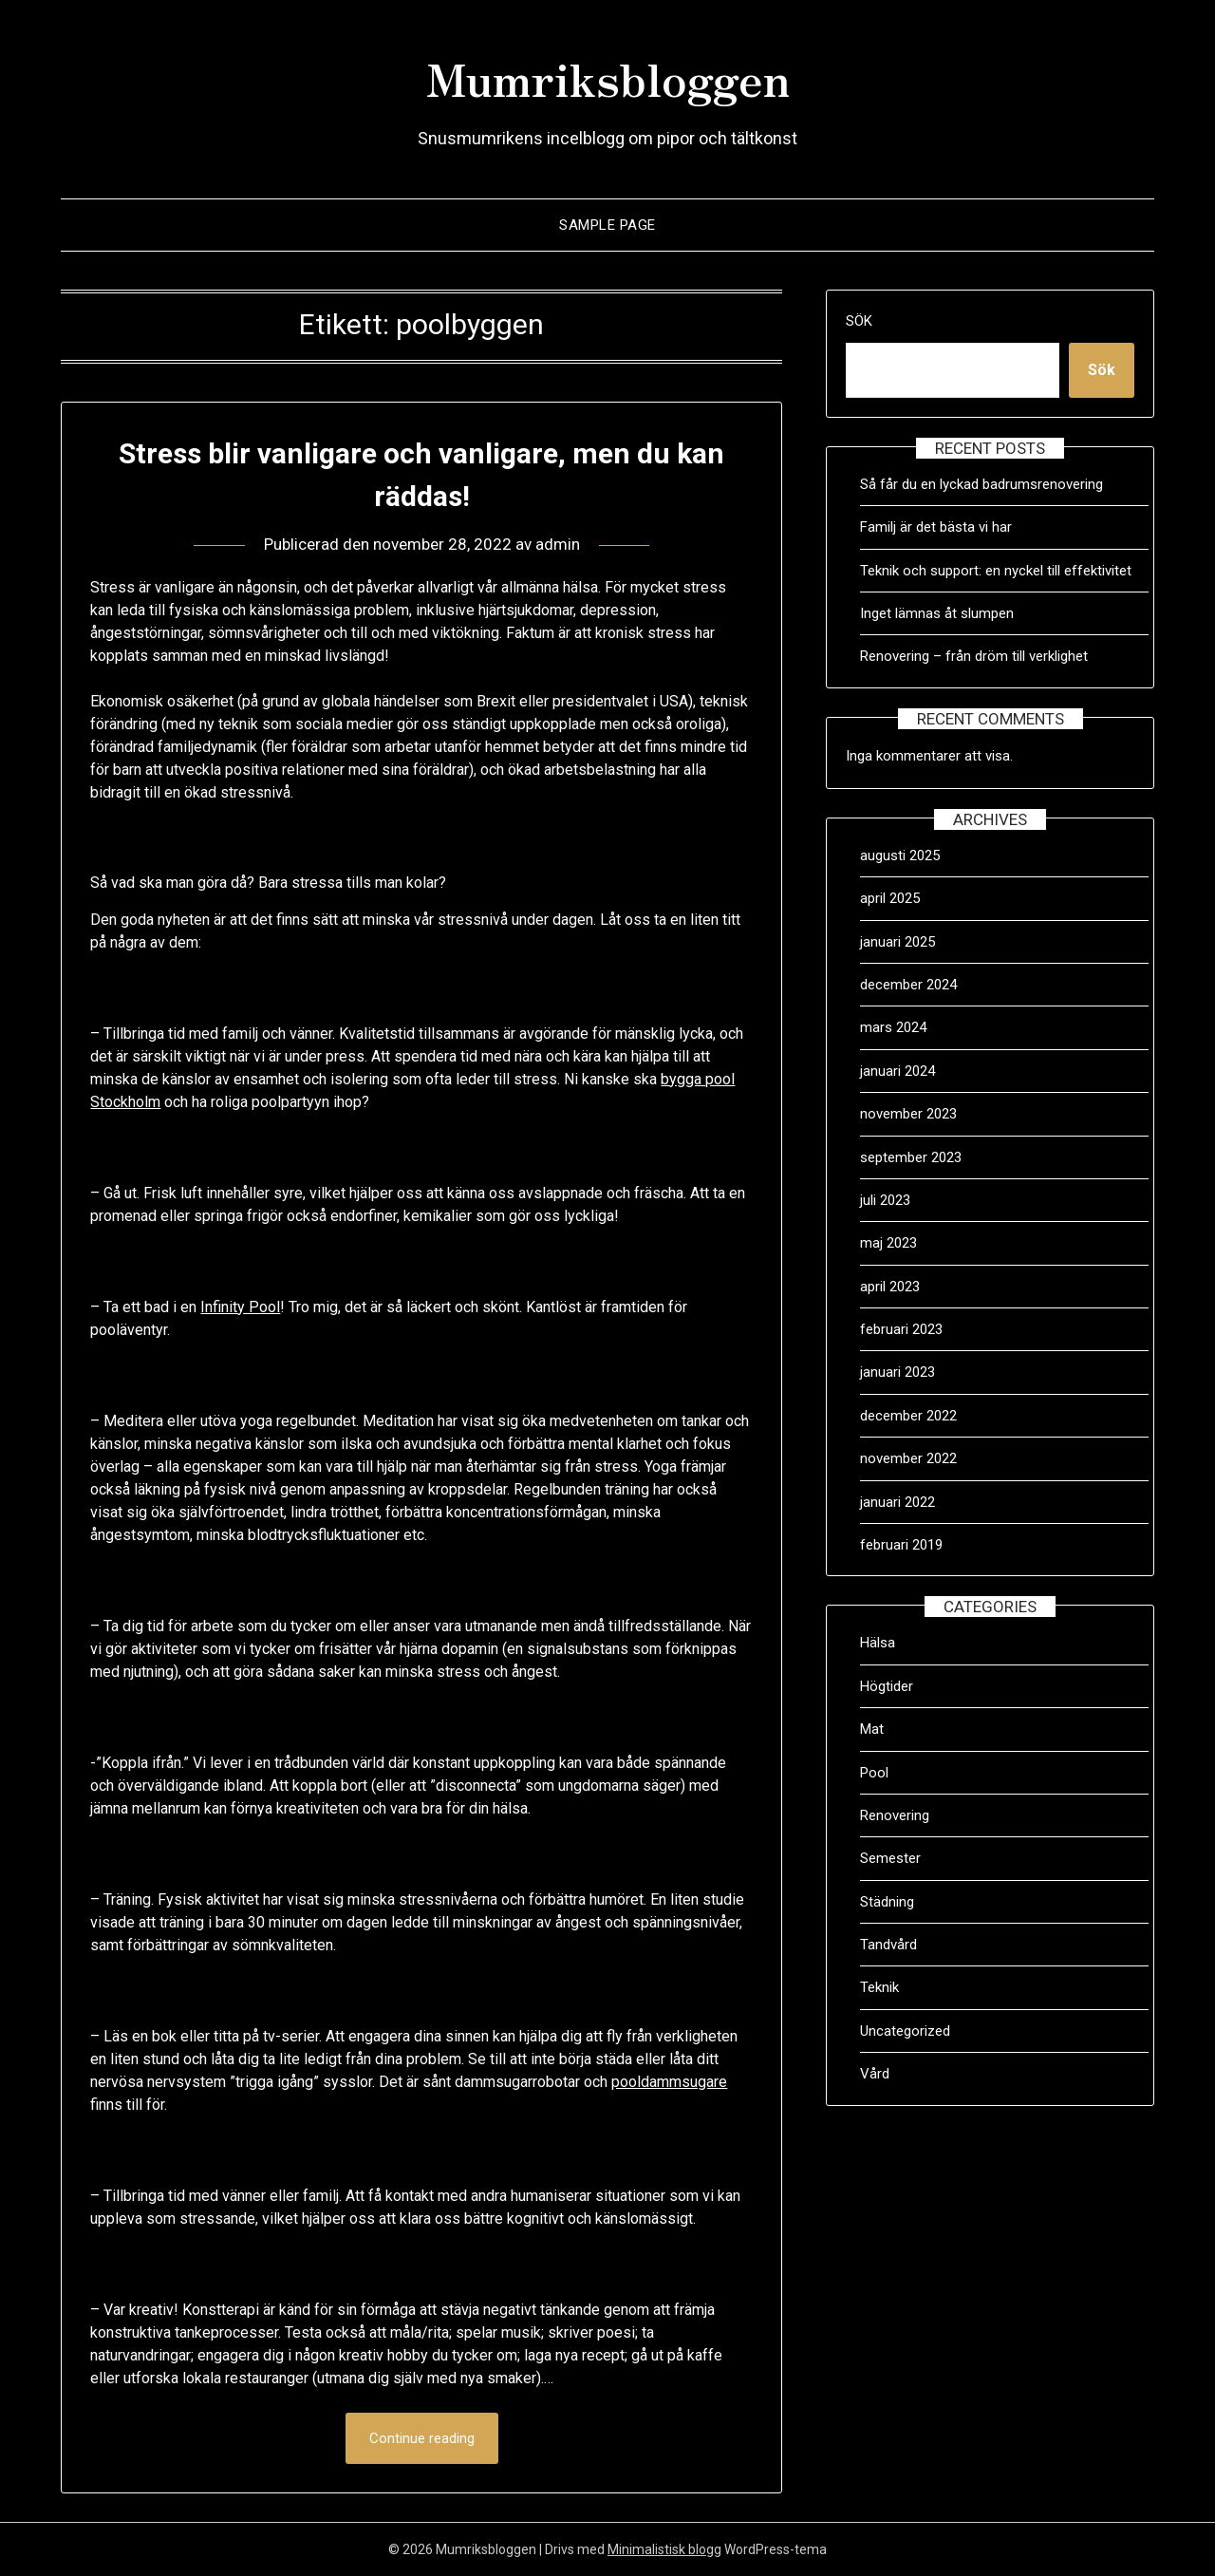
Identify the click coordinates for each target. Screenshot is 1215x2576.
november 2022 (908, 1458)
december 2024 (908, 984)
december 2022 (908, 1415)
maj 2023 (888, 1242)
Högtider (886, 1686)
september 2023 (911, 1157)
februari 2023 (901, 1329)
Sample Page (607, 225)
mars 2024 (893, 1027)
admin (557, 544)
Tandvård (888, 1944)
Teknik (879, 1987)
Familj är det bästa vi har (938, 527)
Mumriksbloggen (608, 77)
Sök (859, 320)
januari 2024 (897, 1071)
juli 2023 (885, 1200)
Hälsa (877, 1642)
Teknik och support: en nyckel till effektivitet (995, 570)
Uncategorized (905, 2031)
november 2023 (908, 1113)
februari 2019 (901, 1544)
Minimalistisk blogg (664, 2549)
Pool (874, 1772)
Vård (874, 2073)
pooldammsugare (669, 2082)
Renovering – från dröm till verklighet (974, 656)
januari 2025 (897, 941)
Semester (890, 1858)
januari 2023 (897, 1372)
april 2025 (890, 898)
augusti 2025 (900, 855)
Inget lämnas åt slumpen (939, 613)
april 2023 (890, 1286)
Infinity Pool (240, 1307)
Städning (887, 1901)
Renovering (894, 1815)
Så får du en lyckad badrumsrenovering (981, 484)
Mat (872, 1729)
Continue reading (422, 2438)
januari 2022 (897, 1502)
